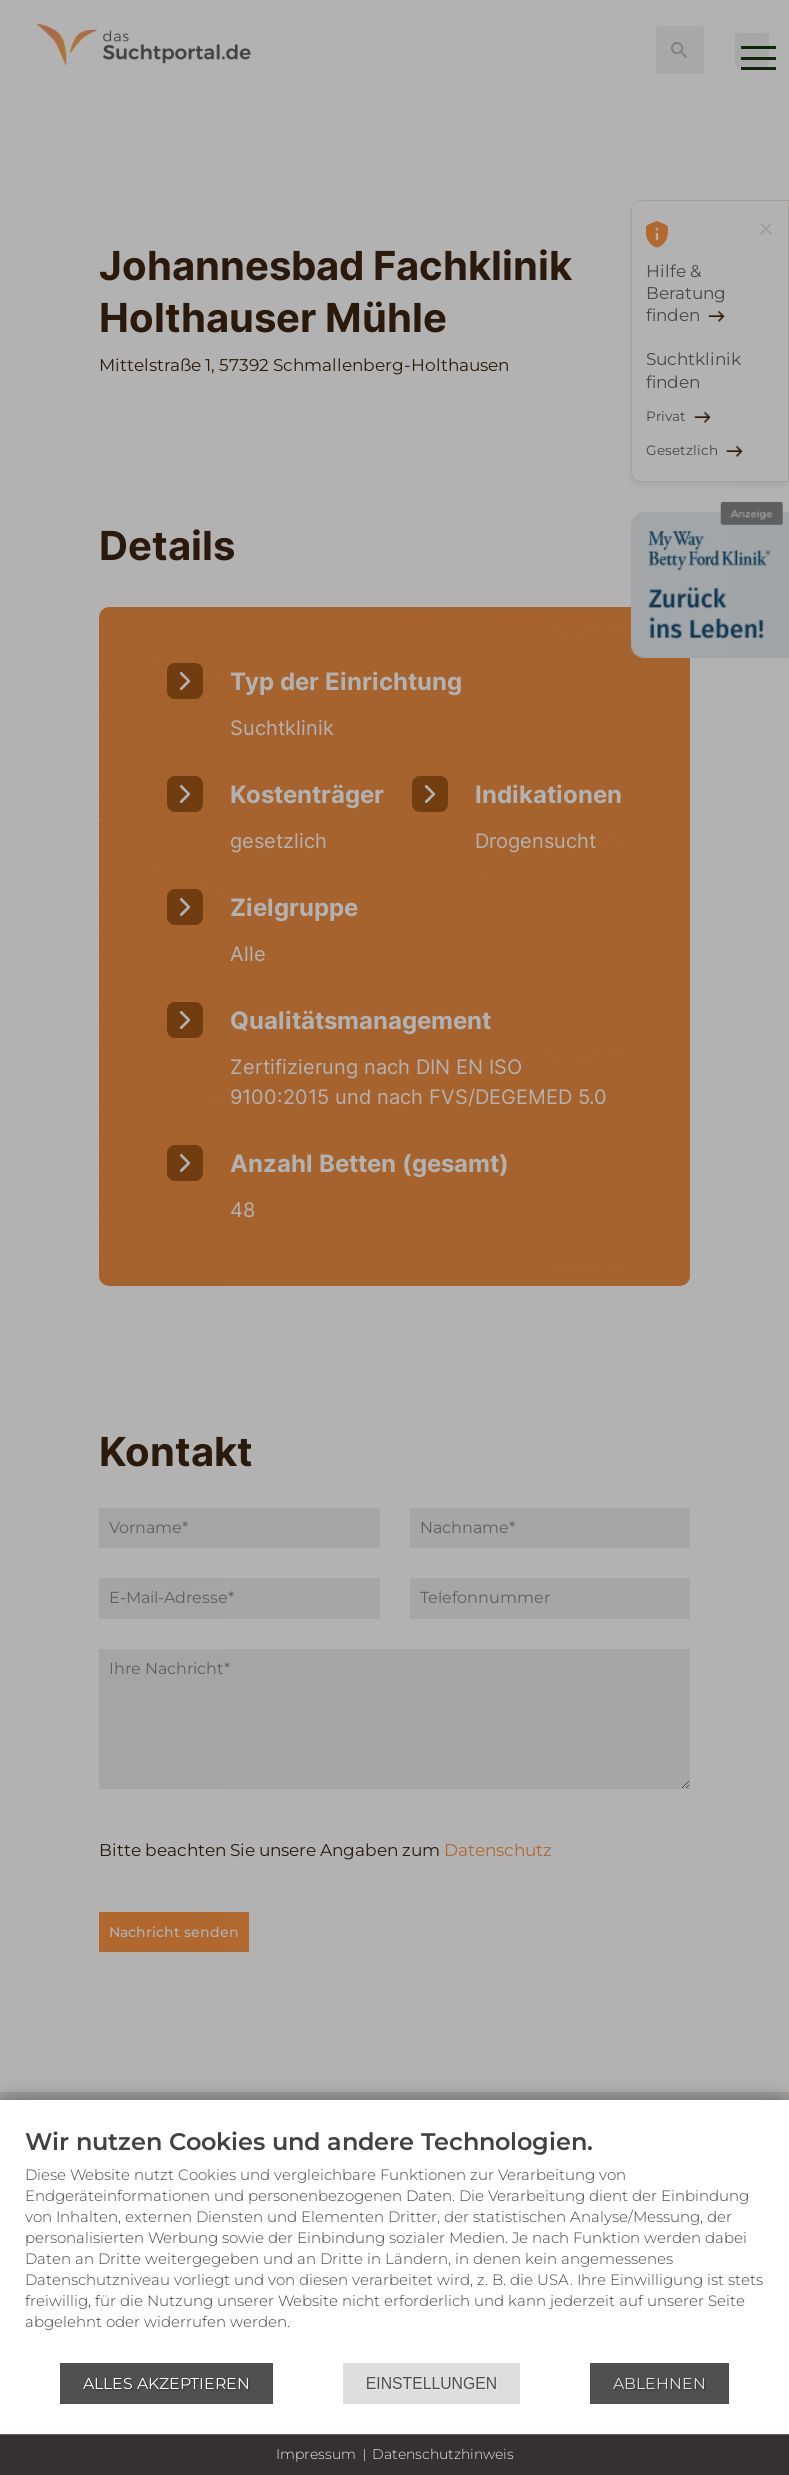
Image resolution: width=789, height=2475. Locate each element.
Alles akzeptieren (166, 2383)
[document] (394, 2244)
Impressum (316, 2454)
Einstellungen (431, 2383)
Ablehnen (659, 2383)
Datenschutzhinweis (443, 2454)
